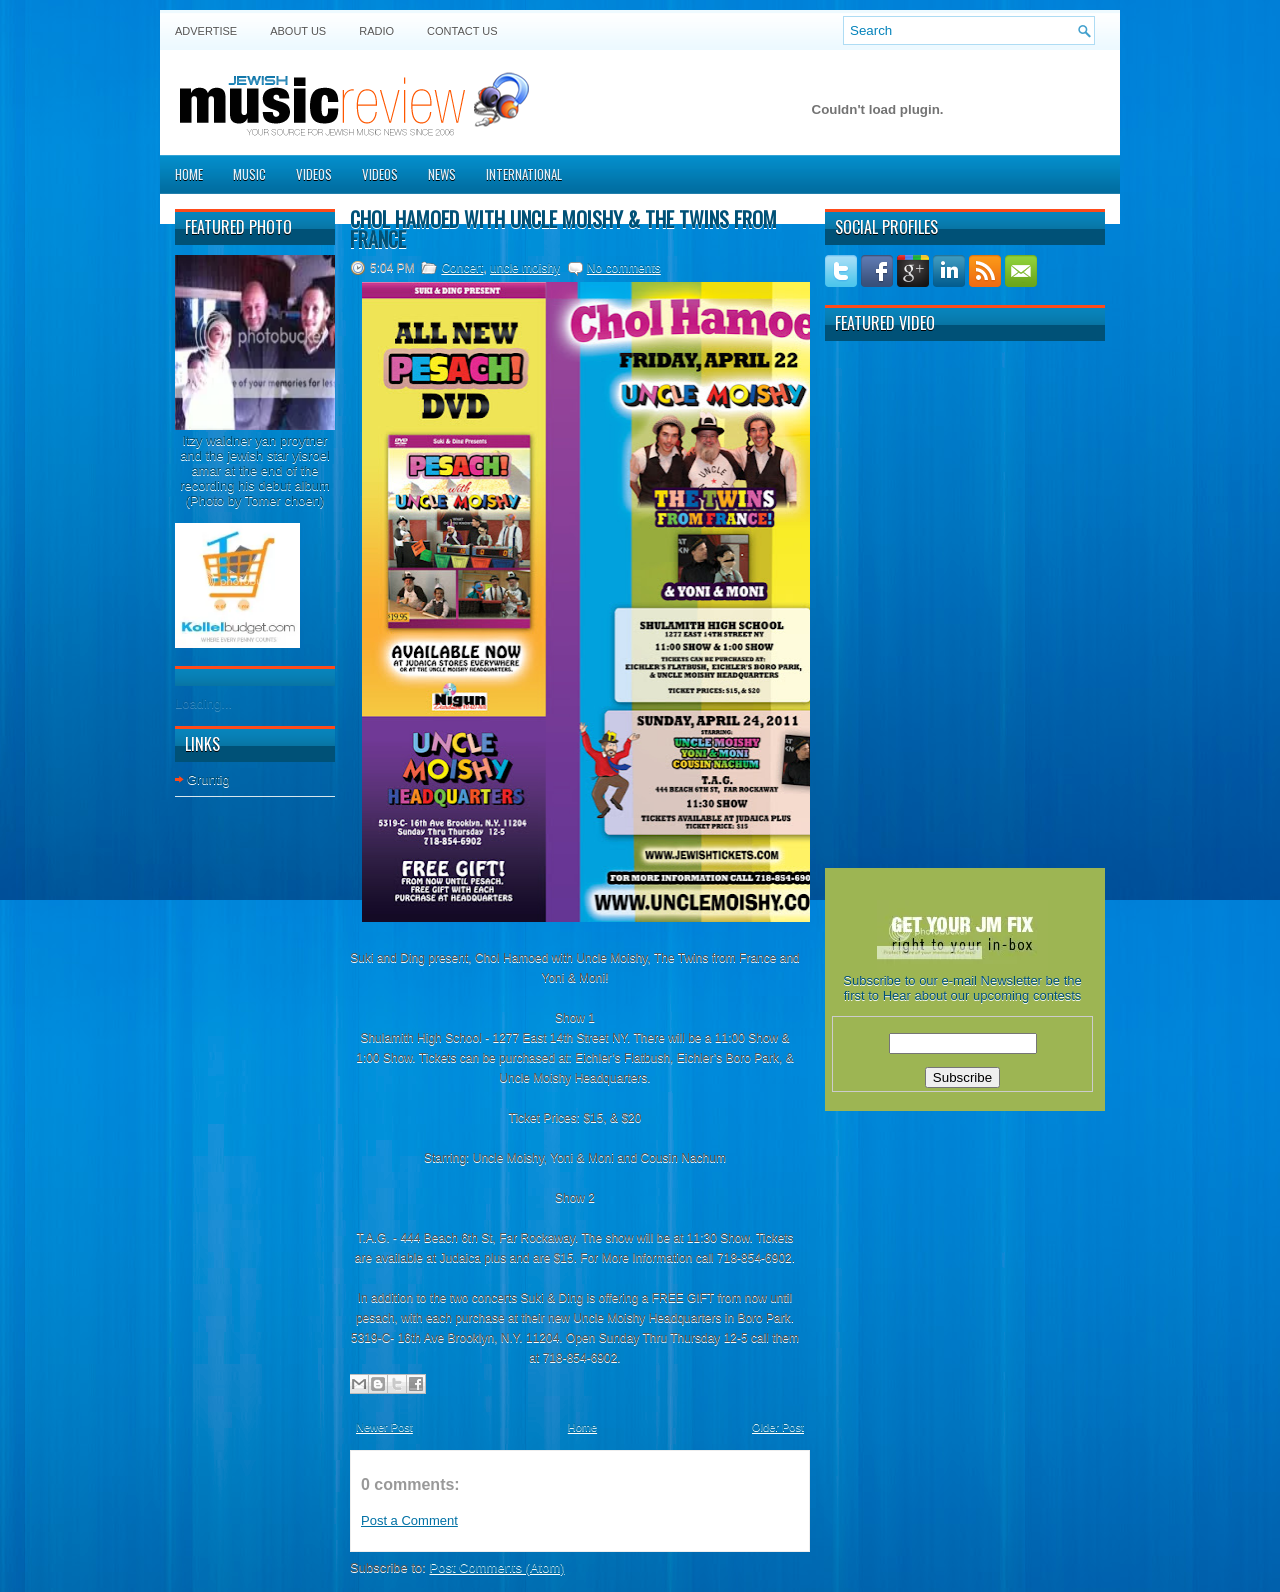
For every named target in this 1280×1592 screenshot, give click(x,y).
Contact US (462, 31)
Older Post (778, 1427)
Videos (314, 174)
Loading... (203, 703)
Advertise (206, 31)
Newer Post (384, 1427)
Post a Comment (409, 1520)
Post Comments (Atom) (497, 1567)
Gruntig (208, 779)
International (524, 174)
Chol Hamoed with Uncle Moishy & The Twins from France (563, 229)
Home (189, 174)
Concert (462, 268)
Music (249, 174)
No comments (624, 268)
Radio (376, 31)
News (442, 174)
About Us (298, 31)
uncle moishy (525, 268)
